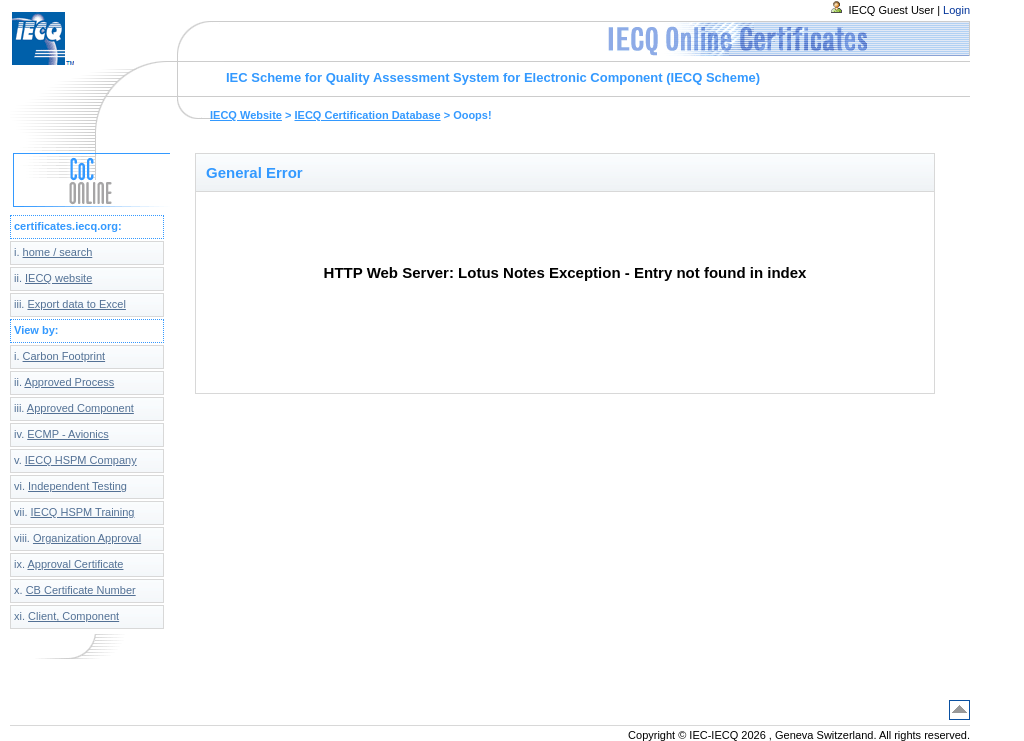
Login (956, 10)
